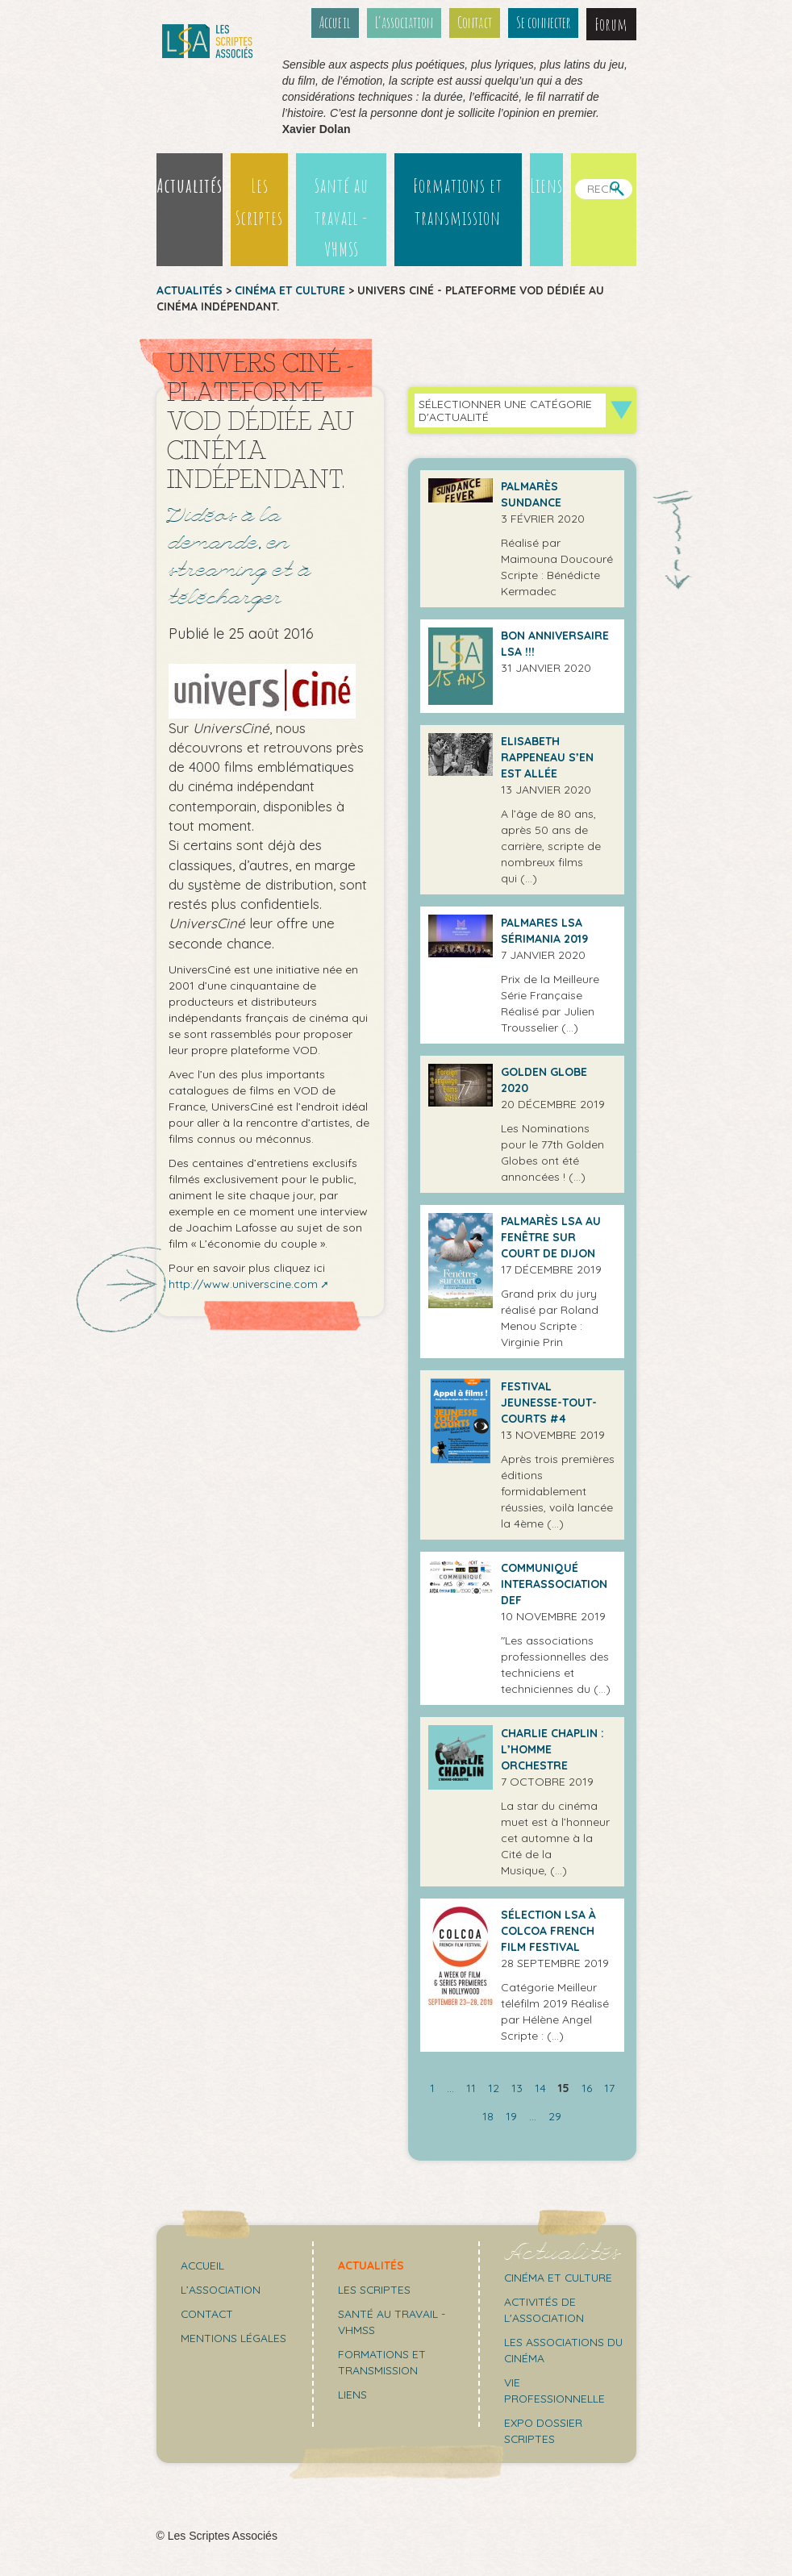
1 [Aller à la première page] (432, 2088)
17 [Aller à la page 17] (609, 2088)
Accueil (337, 22)
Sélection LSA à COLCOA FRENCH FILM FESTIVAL (548, 1930)
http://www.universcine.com (243, 1285)
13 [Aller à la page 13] (517, 2088)
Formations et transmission (457, 201)
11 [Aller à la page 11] (471, 2088)
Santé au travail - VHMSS (341, 217)
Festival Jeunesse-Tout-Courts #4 (549, 1402)
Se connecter (544, 22)
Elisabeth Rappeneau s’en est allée (547, 757)
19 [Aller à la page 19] (511, 2116)
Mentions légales (234, 2338)
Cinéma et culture (290, 290)
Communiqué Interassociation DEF (554, 1584)
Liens (546, 185)
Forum (611, 24)
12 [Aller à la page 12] (493, 2088)
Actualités (189, 185)
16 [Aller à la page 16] (586, 2088)
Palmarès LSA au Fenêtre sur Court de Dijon (551, 1237)
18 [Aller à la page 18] (488, 2116)
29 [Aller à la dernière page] (554, 2116)
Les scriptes (374, 2289)
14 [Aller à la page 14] (540, 2088)
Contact (476, 22)
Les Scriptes (258, 201)
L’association (406, 22)
